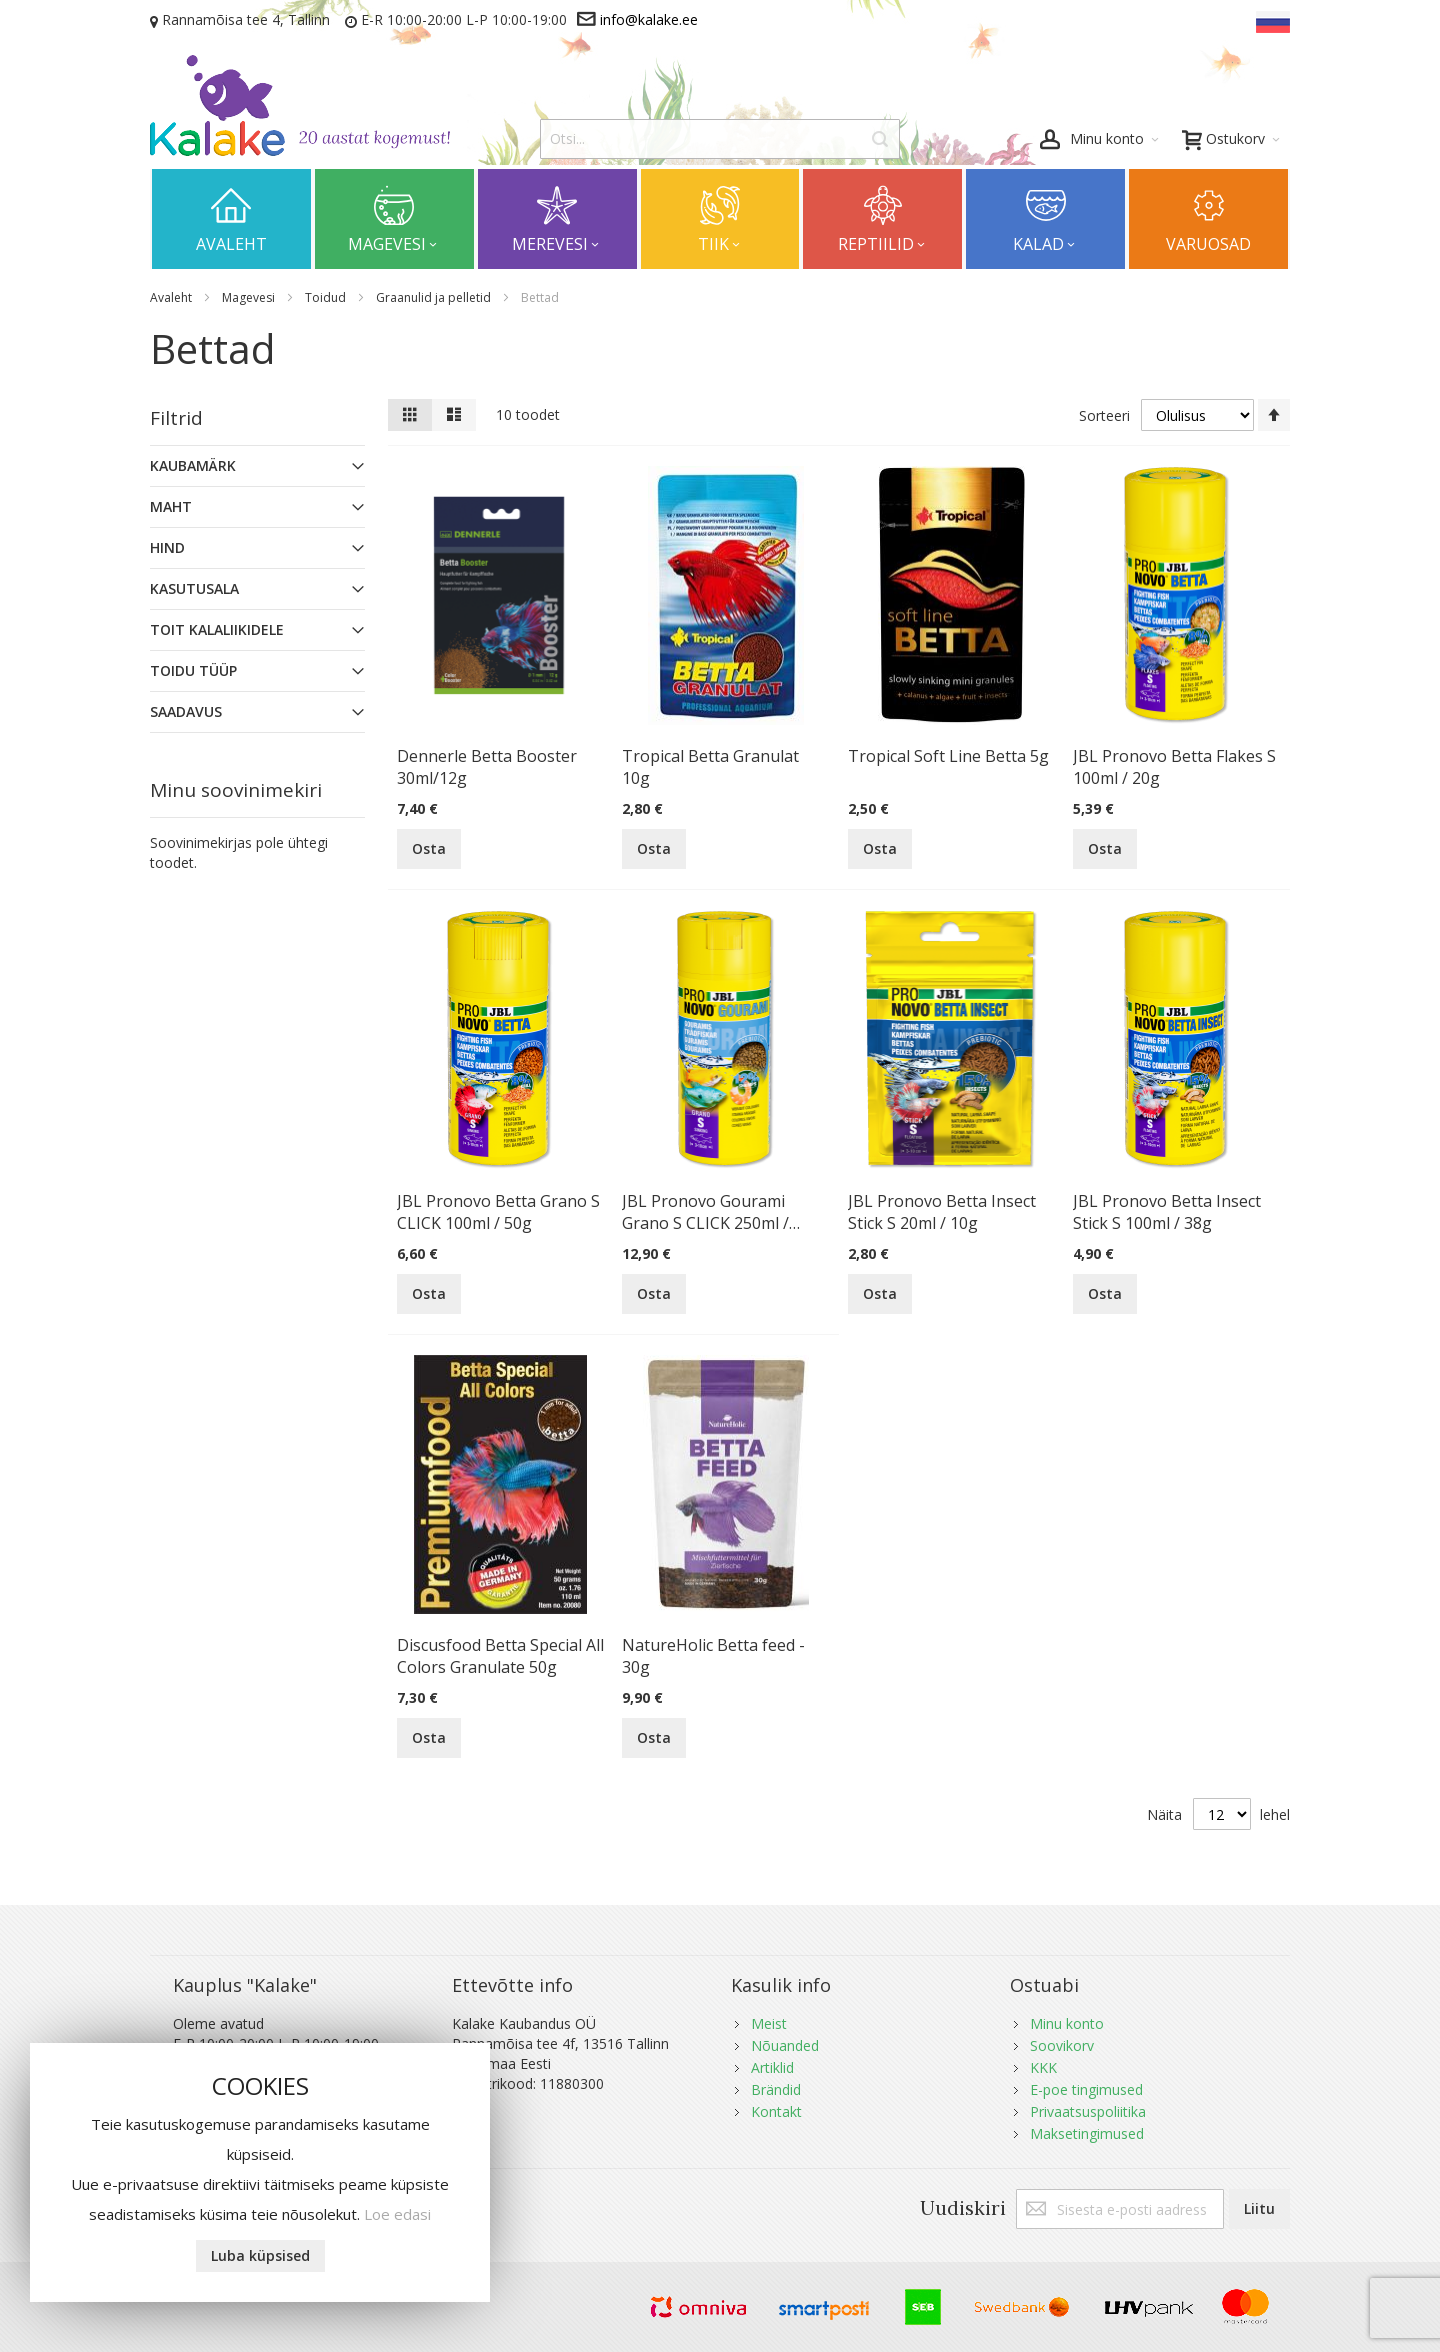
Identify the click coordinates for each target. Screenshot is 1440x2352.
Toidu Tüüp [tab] (193, 670)
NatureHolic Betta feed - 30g (713, 1656)
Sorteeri (1104, 415)
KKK (1043, 2067)
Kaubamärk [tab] (193, 465)
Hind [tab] (167, 547)
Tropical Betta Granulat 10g (710, 767)
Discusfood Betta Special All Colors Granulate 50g (500, 1656)
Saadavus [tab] (186, 711)
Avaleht (172, 297)
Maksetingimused (1087, 2133)
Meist (769, 2023)
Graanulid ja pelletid (435, 297)
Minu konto (1067, 2023)
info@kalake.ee (649, 19)
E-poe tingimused (1086, 2089)
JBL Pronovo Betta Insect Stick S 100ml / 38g (1167, 1212)
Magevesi (250, 297)
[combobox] (720, 139)
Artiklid (772, 2067)
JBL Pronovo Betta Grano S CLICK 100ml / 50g (498, 1212)
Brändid (776, 2089)
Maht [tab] (171, 506)
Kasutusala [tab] (194, 588)
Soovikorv (1062, 2045)
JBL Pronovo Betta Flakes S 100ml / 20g (1174, 767)
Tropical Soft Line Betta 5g (948, 756)
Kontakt (776, 2111)
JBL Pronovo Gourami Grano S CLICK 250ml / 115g (705, 1212)
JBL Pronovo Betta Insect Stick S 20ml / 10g (942, 1212)
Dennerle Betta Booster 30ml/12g (487, 767)
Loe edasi (397, 2214)
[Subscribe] (1259, 2209)
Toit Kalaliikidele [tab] (217, 629)
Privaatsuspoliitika (1088, 2111)
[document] (260, 2172)
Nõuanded (785, 2045)
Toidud (327, 297)
